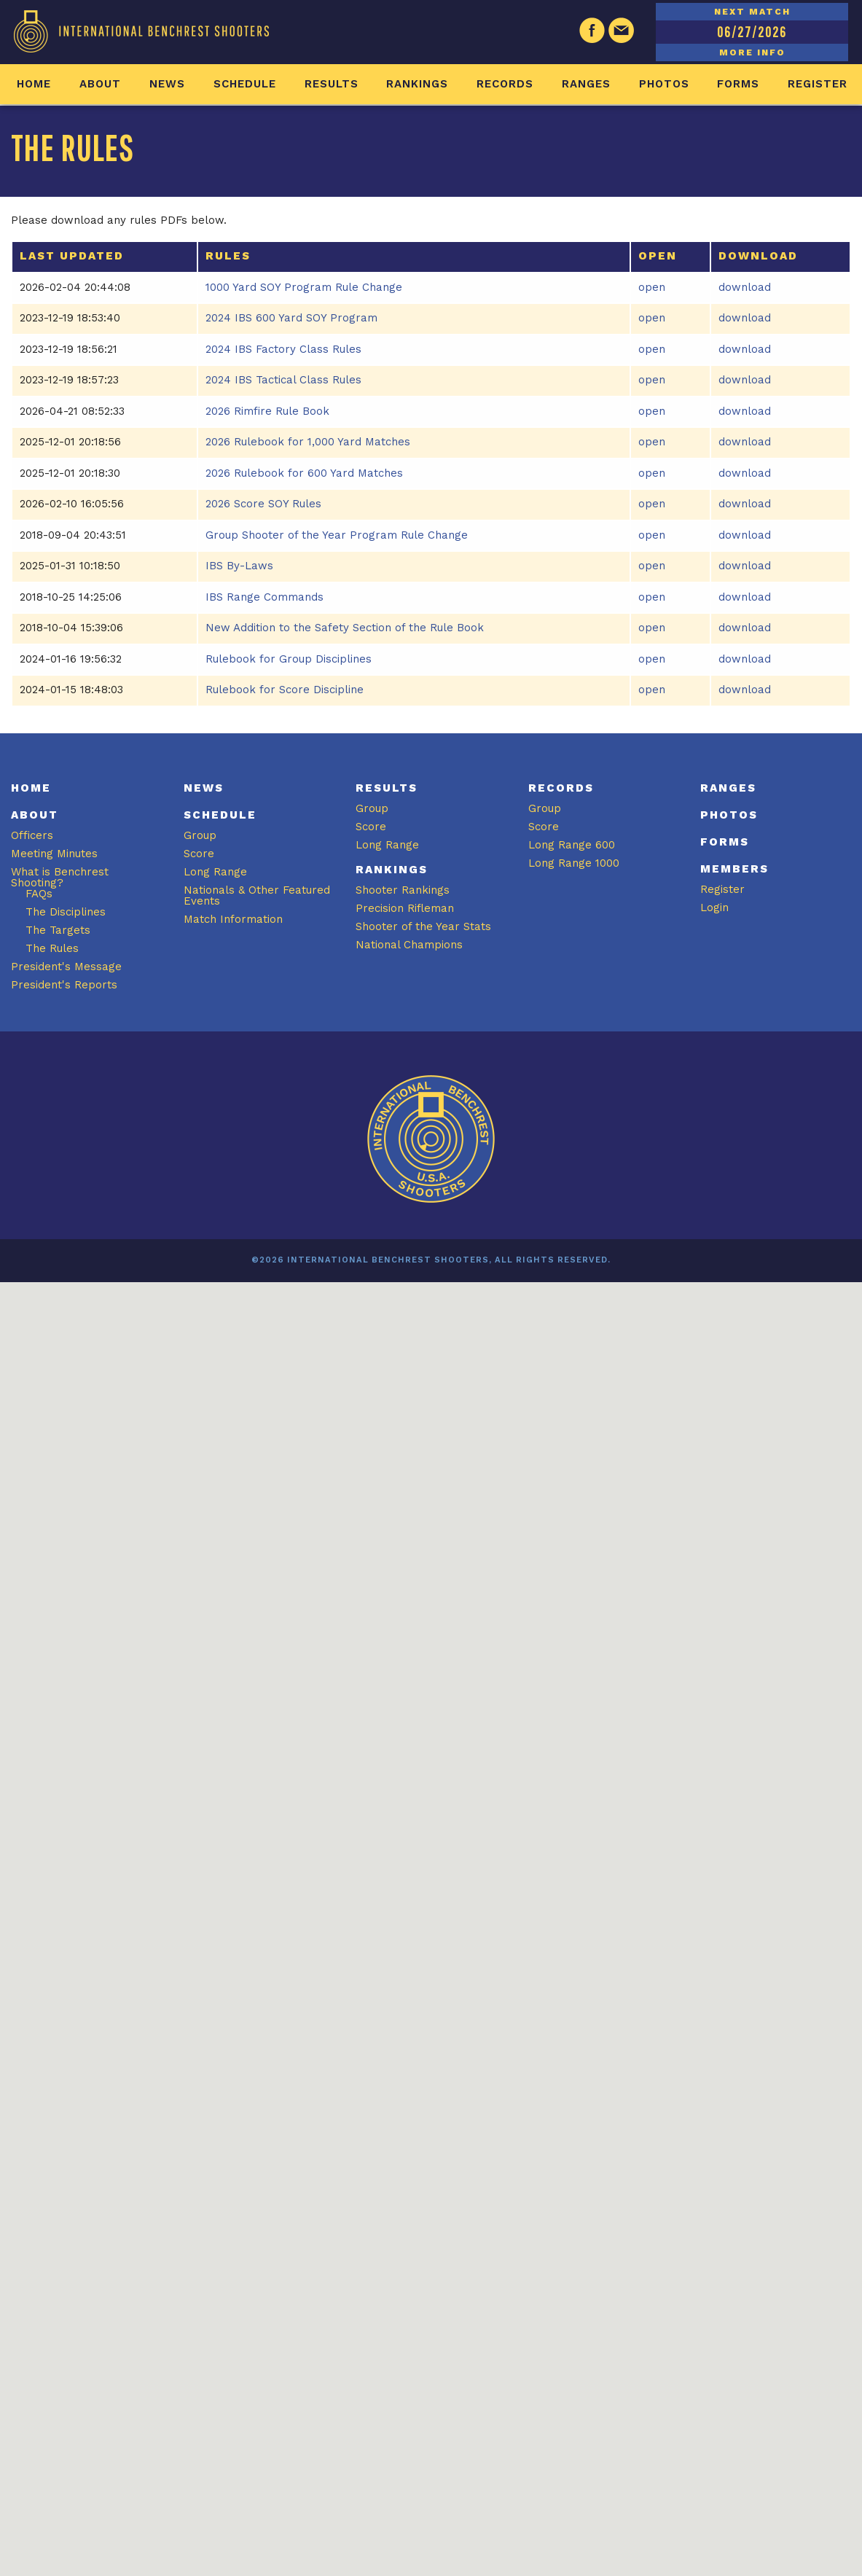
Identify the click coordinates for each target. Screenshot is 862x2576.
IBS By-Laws (239, 565)
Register (817, 83)
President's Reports (64, 984)
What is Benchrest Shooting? (60, 877)
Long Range (215, 871)
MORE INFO (752, 52)
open (651, 287)
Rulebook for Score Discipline (284, 689)
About (100, 83)
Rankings (417, 83)
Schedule (244, 83)
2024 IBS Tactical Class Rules (283, 379)
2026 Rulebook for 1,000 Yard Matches (307, 441)
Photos (664, 83)
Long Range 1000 (573, 863)
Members (734, 868)
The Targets (58, 930)
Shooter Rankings (403, 890)
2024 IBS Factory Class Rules (283, 349)
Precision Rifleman (405, 908)
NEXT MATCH (752, 12)
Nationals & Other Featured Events (257, 895)
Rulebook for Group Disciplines (288, 659)
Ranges (586, 83)
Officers (32, 835)
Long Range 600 (571, 844)
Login (714, 907)
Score (199, 853)
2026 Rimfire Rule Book (267, 411)
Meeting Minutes (54, 853)
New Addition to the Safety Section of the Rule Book (344, 627)
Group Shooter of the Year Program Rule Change (336, 535)
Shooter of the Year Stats (423, 926)
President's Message (66, 966)
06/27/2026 (752, 31)
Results (331, 83)
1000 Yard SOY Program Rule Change (303, 287)
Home (34, 83)
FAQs (39, 893)
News (167, 83)
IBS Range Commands (264, 597)
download (744, 287)
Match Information (233, 919)
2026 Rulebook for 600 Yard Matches (304, 473)
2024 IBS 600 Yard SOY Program (291, 317)
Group (200, 835)
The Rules (52, 948)
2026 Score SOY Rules (263, 503)
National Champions (409, 944)
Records (505, 83)
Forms (738, 83)
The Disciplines (66, 911)
